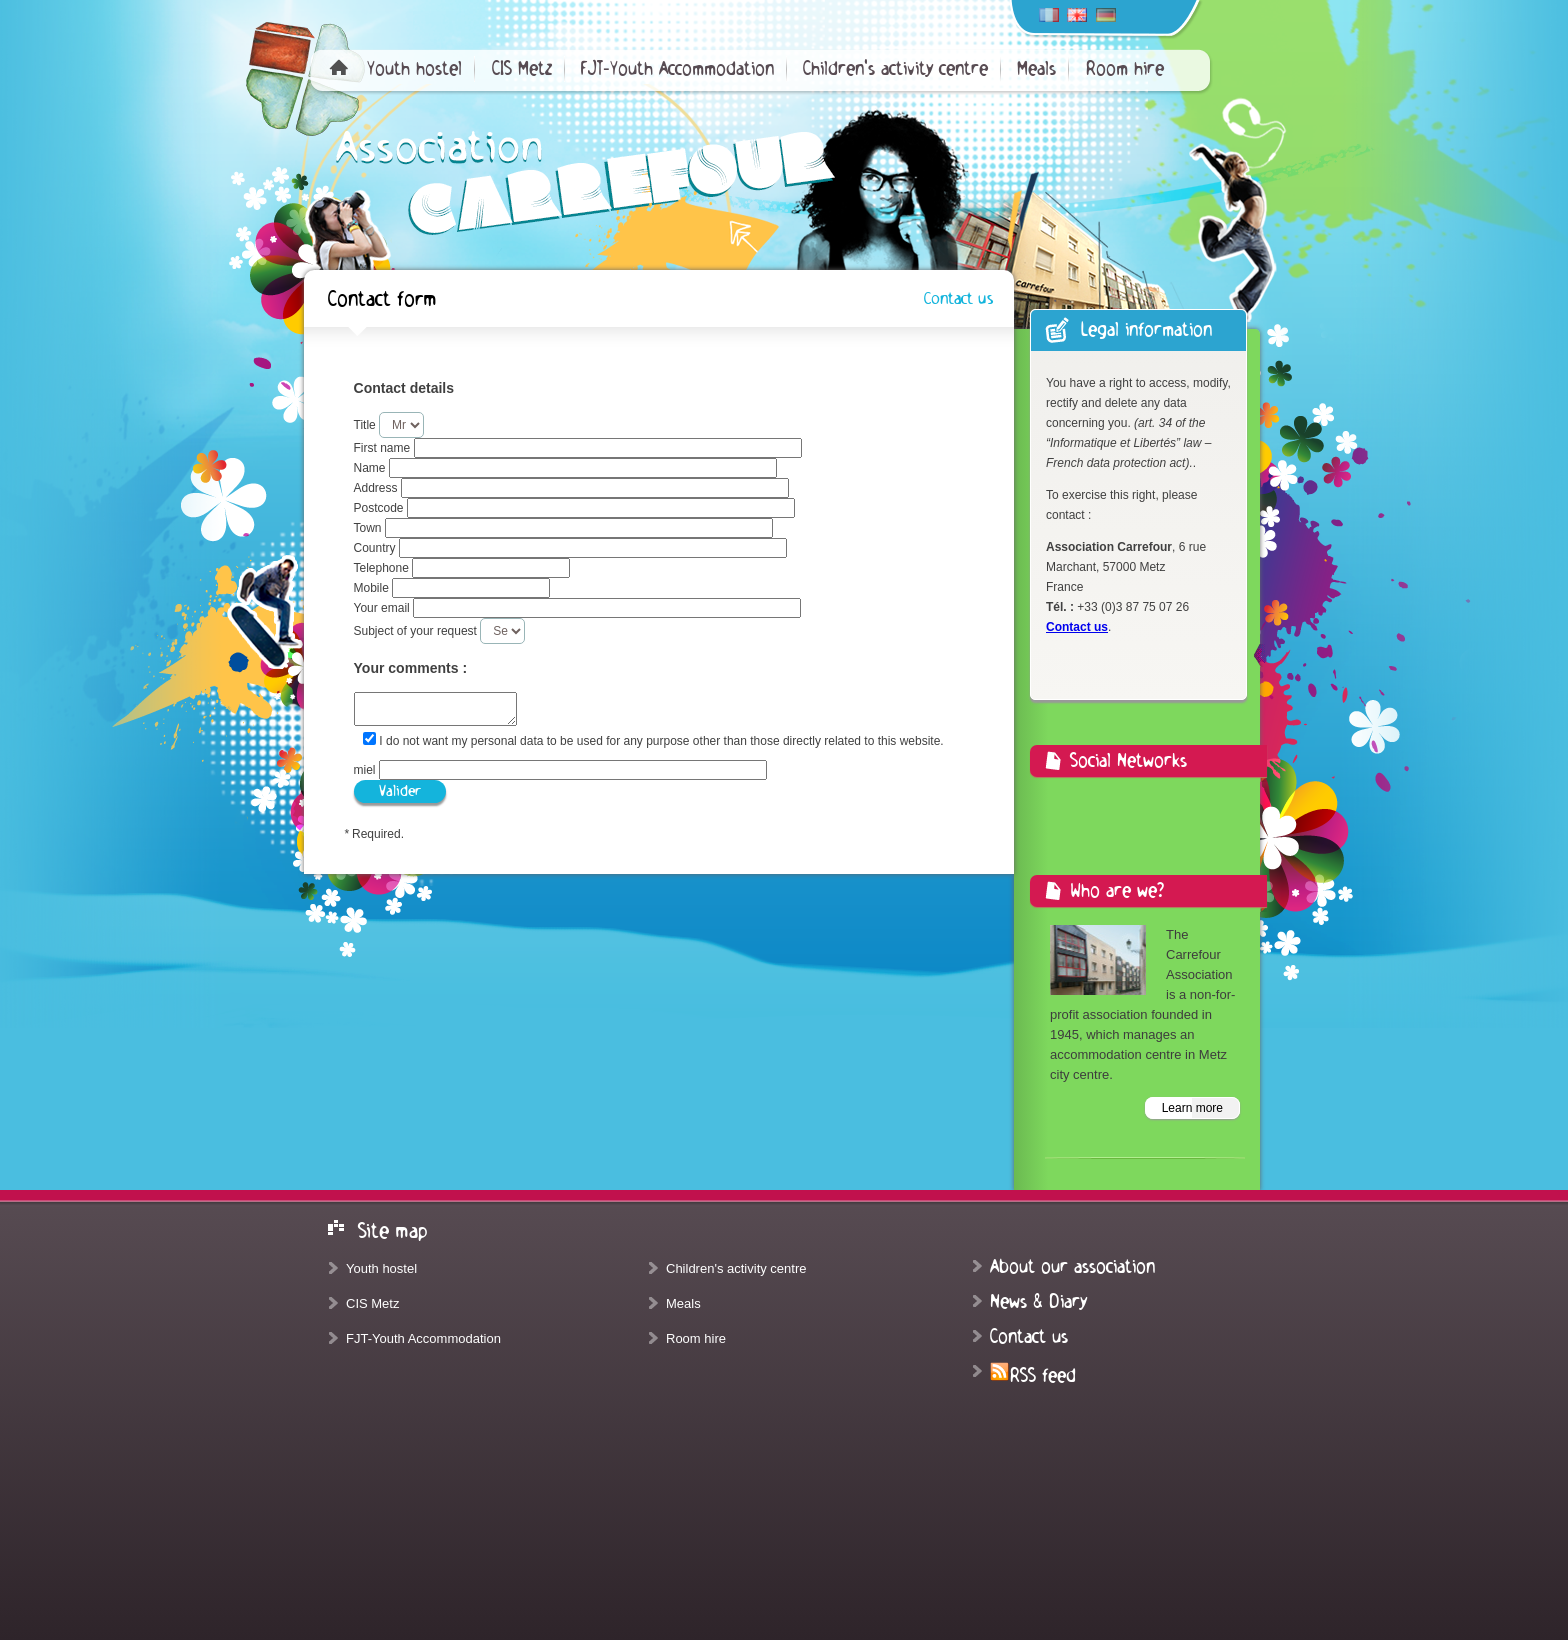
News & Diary (1038, 1302)
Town (369, 528)
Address (377, 488)
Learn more (1192, 1108)
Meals (1036, 69)
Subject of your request (417, 631)
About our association (1072, 1267)
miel (366, 770)
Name (371, 468)
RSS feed (1033, 1376)
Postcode (380, 508)
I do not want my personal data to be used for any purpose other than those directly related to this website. (661, 741)
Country (376, 548)
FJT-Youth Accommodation (677, 69)
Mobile (373, 588)
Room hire (1125, 69)
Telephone (383, 568)
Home (339, 67)
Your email (384, 608)
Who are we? (1117, 891)
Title (367, 425)
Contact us (958, 299)
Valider (400, 791)
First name (384, 448)
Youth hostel (414, 69)
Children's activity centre (895, 69)
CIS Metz (522, 69)
